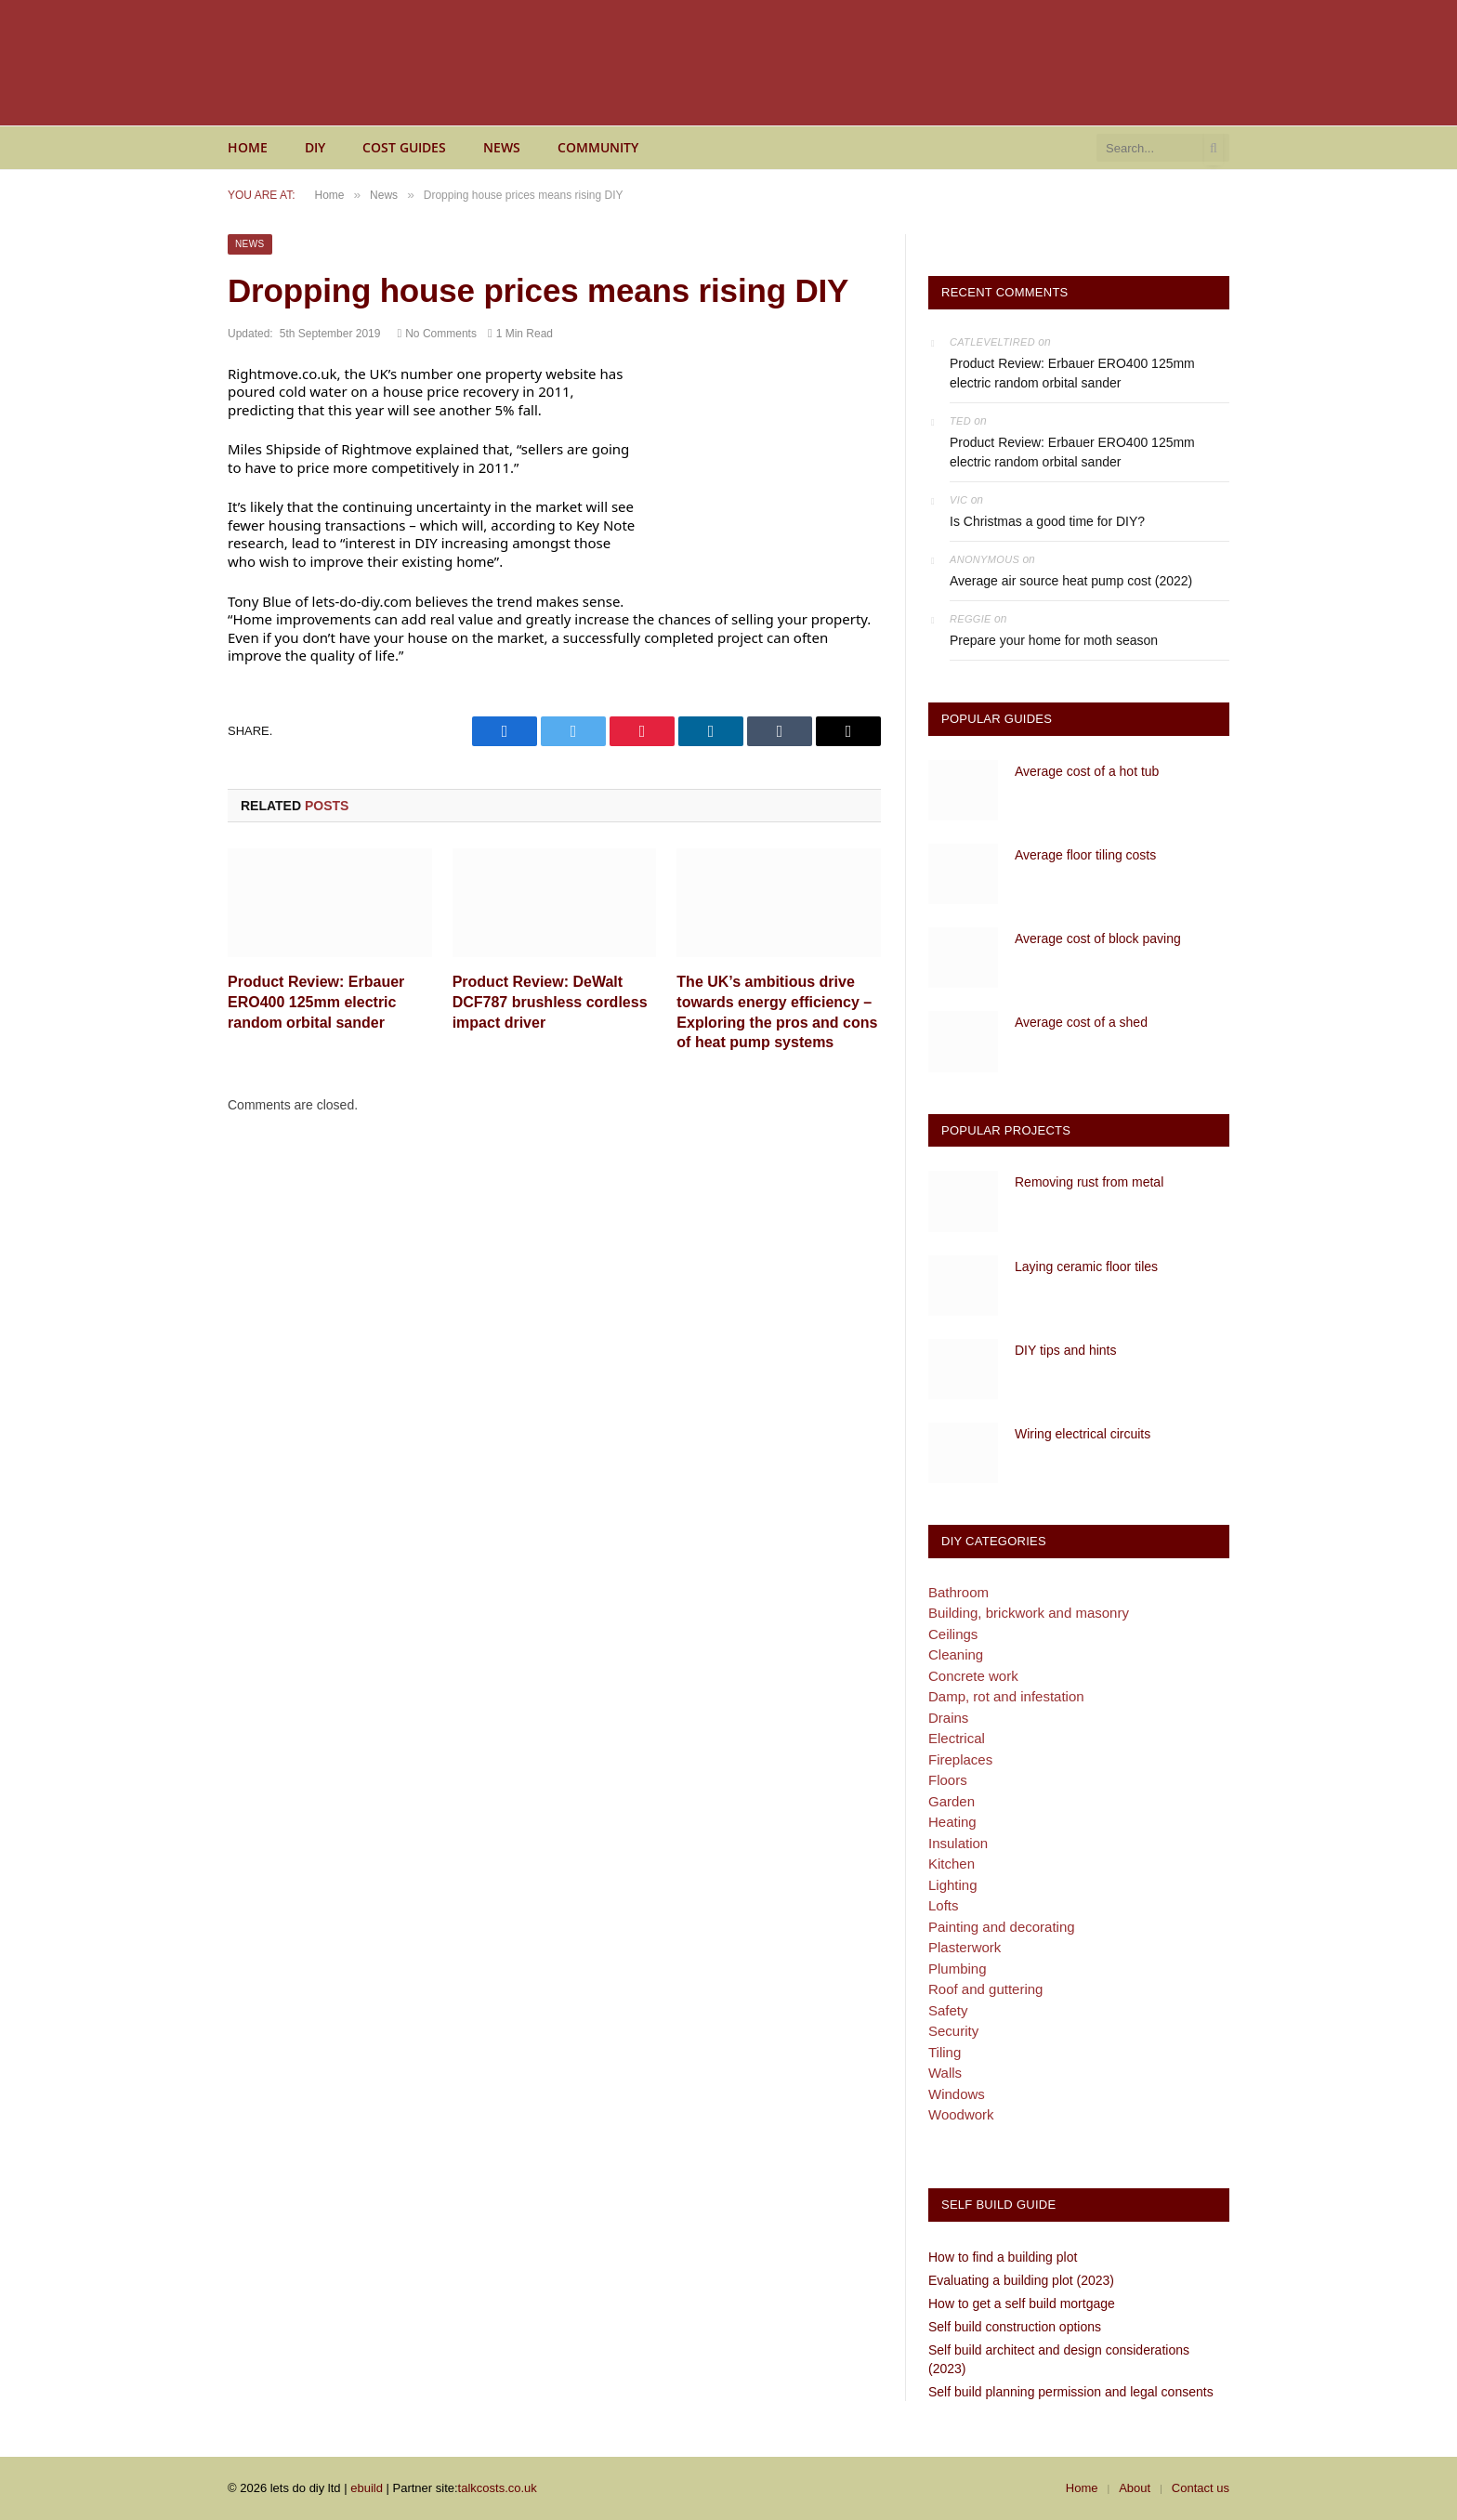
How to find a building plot (1002, 2257)
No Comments (436, 333)
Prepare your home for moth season (1054, 640)
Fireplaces (960, 1759)
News (501, 147)
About (1134, 2488)
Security (953, 2031)
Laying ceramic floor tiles (1086, 1266)
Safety (948, 2010)
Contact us (1200, 2488)
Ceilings (953, 1634)
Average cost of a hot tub (1087, 771)
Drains (948, 1718)
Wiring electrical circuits (1082, 1433)
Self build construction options (1014, 2326)
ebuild (366, 2488)
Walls (945, 2072)
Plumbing (957, 1968)
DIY (315, 147)
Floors (947, 1780)
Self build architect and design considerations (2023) (1058, 2359)
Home (248, 147)
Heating (952, 1822)
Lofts (943, 1905)
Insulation (958, 1843)
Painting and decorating (1001, 1927)
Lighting (953, 1885)
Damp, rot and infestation (1006, 1696)
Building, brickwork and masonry (1028, 1613)
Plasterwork (964, 1947)
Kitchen (951, 1863)
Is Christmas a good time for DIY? (1047, 521)
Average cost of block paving (1098, 938)
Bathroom (958, 1592)
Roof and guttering (985, 1989)
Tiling (944, 2052)
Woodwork (961, 2114)
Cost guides (404, 147)
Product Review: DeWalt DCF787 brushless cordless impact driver (550, 1002)
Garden (951, 1801)
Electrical (956, 1738)
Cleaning (955, 1654)
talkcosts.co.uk (497, 2488)
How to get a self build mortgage (1021, 2303)
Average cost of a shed (1081, 1022)
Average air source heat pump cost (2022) (1071, 580)
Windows (956, 2094)
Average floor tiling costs (1085, 854)
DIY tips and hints (1065, 1350)
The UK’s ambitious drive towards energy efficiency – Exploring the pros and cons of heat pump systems (776, 1012)
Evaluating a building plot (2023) (1021, 2280)
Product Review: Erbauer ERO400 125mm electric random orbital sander (316, 1002)
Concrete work (973, 1676)
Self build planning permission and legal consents (1071, 2391)
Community (598, 147)
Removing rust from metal (1089, 1182)
